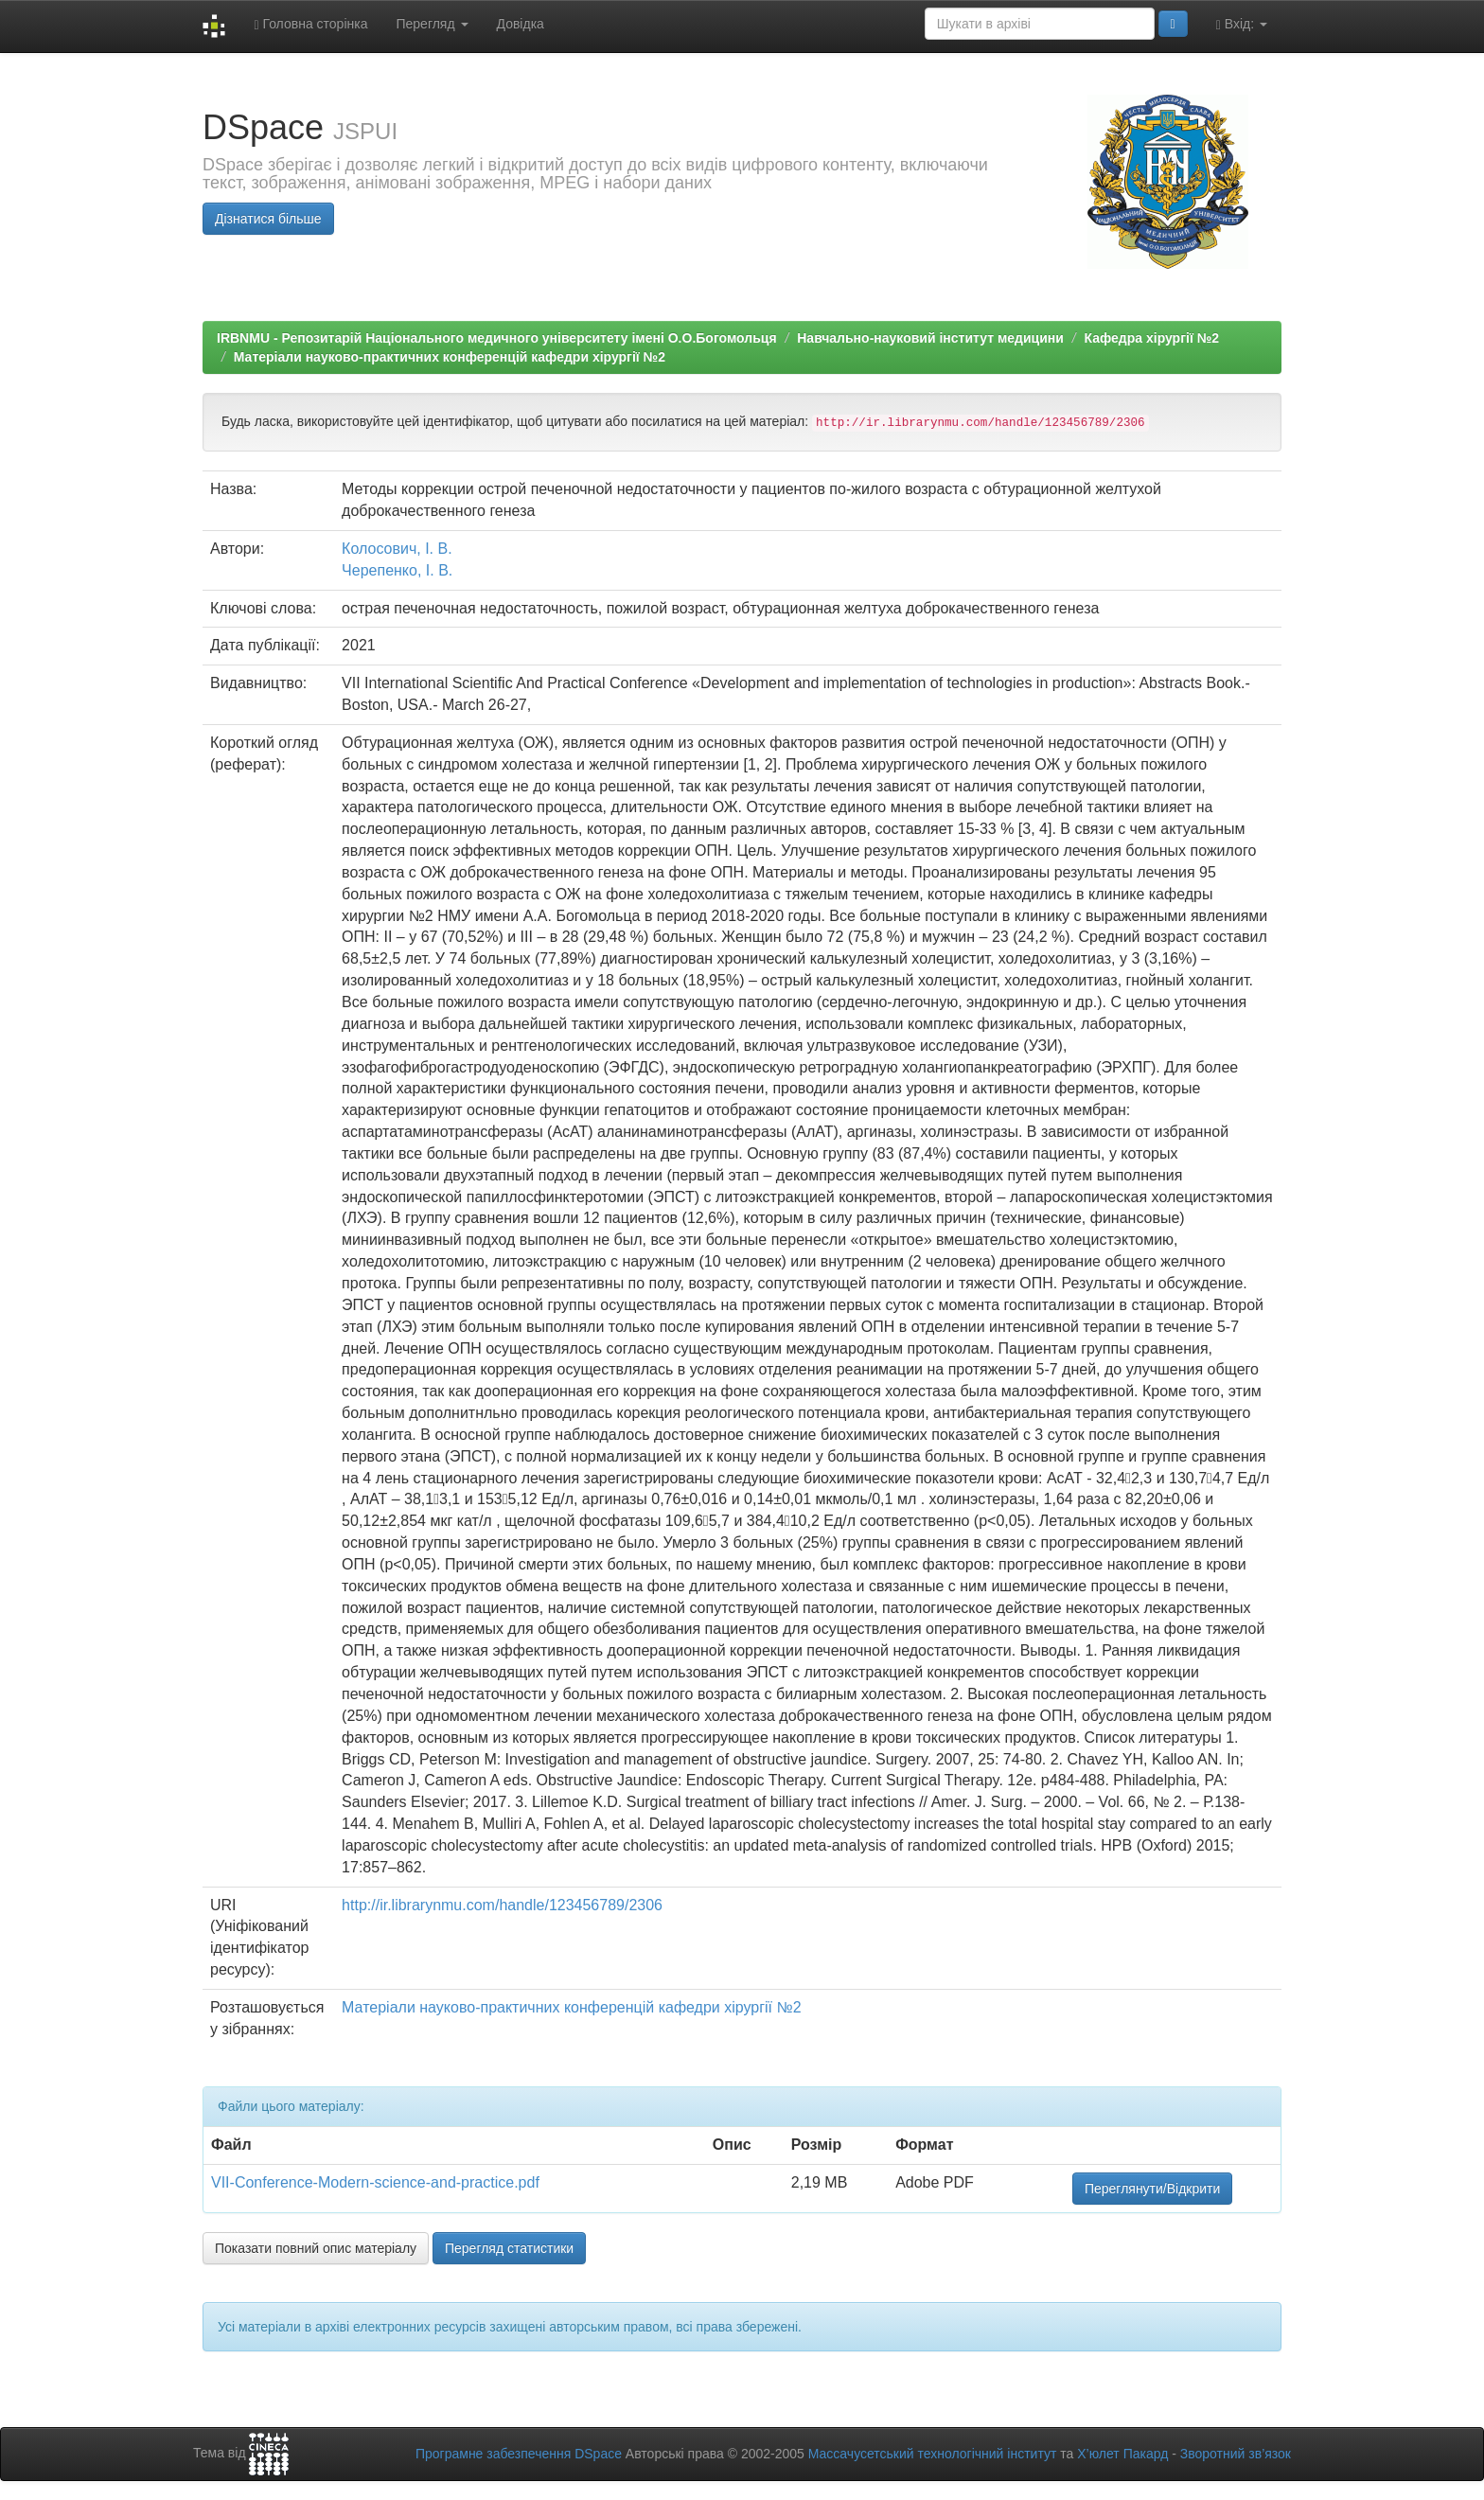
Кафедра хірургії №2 (1152, 338)
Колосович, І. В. (396, 549)
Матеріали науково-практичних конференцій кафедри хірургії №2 (449, 356)
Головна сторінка (310, 24)
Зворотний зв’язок (1235, 2453)
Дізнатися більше (268, 218)
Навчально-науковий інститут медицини (930, 338)
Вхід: (1241, 24)
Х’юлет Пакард (1122, 2453)
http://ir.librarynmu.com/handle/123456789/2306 (502, 1905)
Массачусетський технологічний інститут (932, 2453)
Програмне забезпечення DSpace (518, 2453)
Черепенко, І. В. (397, 570)
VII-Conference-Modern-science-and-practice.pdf (375, 2182)
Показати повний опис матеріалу (315, 2248)
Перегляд (432, 23)
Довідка (520, 23)
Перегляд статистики (509, 2248)
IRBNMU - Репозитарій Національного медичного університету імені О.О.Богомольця (497, 338)
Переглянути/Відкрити (1152, 2188)
